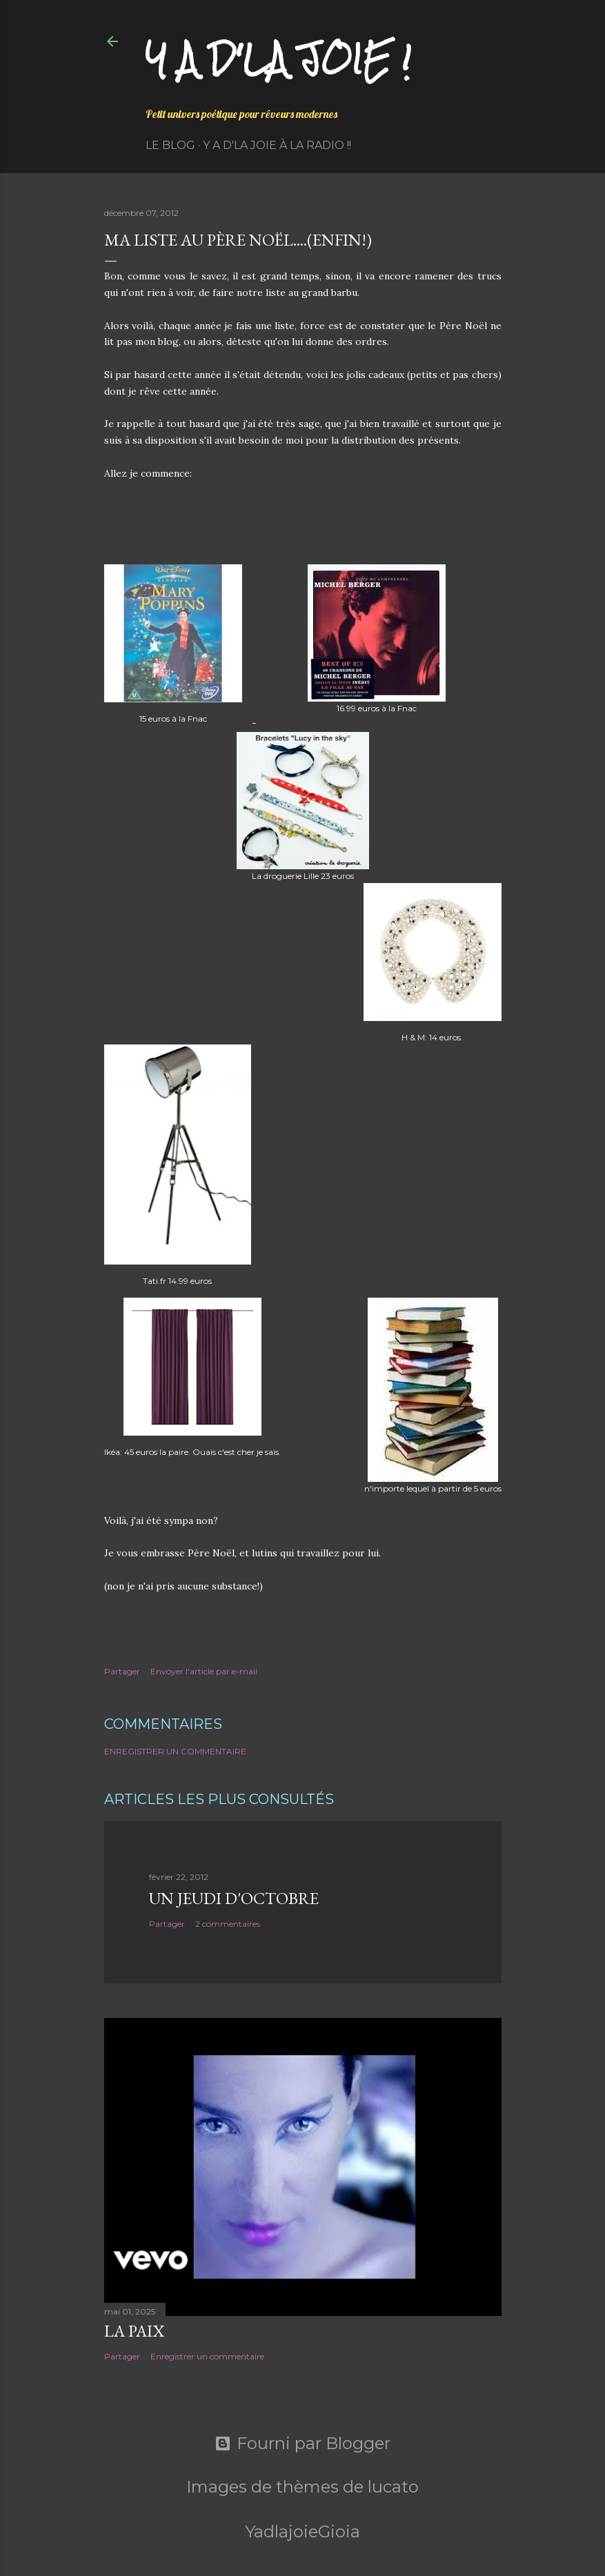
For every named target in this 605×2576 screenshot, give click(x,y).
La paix (134, 2330)
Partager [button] (122, 1671)
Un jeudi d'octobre (234, 1898)
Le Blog (170, 145)
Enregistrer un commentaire (175, 1751)
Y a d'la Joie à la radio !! (277, 145)
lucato (393, 2487)
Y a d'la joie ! (278, 59)
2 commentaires (227, 1924)
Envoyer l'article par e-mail (203, 1671)
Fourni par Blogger (302, 2443)
